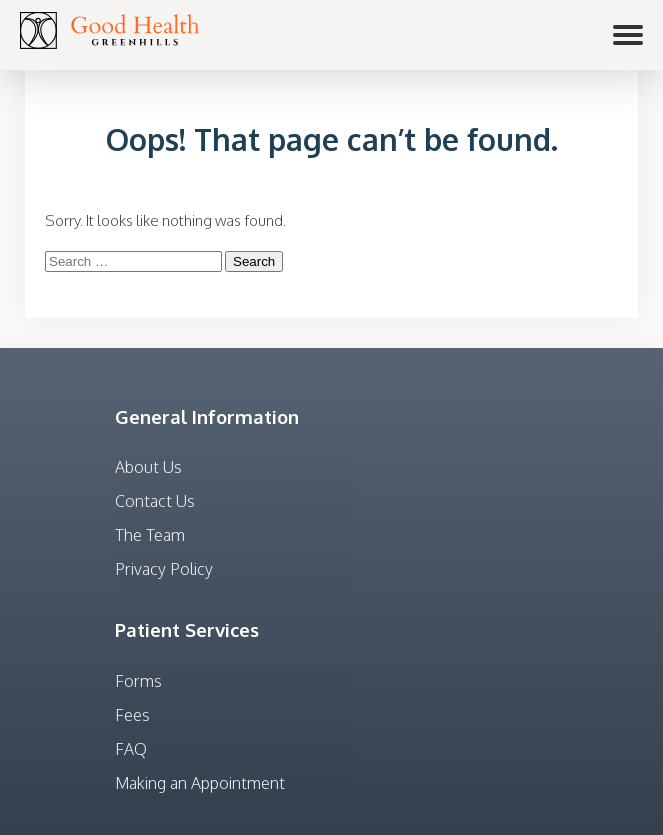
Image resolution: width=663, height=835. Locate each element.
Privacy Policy (164, 569)
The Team (150, 535)
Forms (138, 681)
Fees (132, 715)
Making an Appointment (200, 783)
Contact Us (155, 501)
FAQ (131, 749)
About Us (148, 467)
